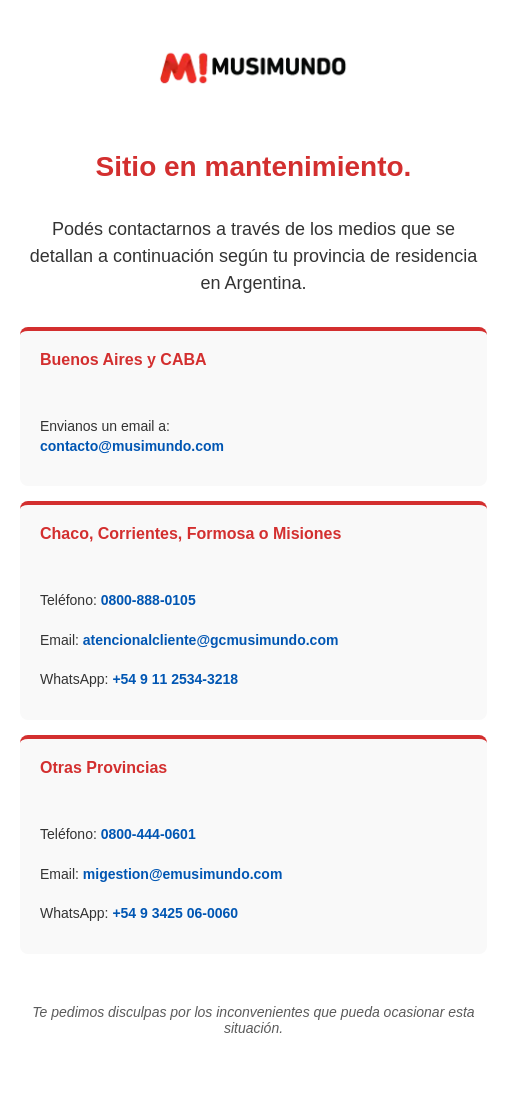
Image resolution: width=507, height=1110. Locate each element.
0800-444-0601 (148, 834)
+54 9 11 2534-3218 (175, 679)
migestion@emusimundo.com (183, 874)
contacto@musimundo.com (132, 446)
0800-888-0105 (148, 600)
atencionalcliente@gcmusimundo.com (211, 640)
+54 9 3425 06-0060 (175, 913)
